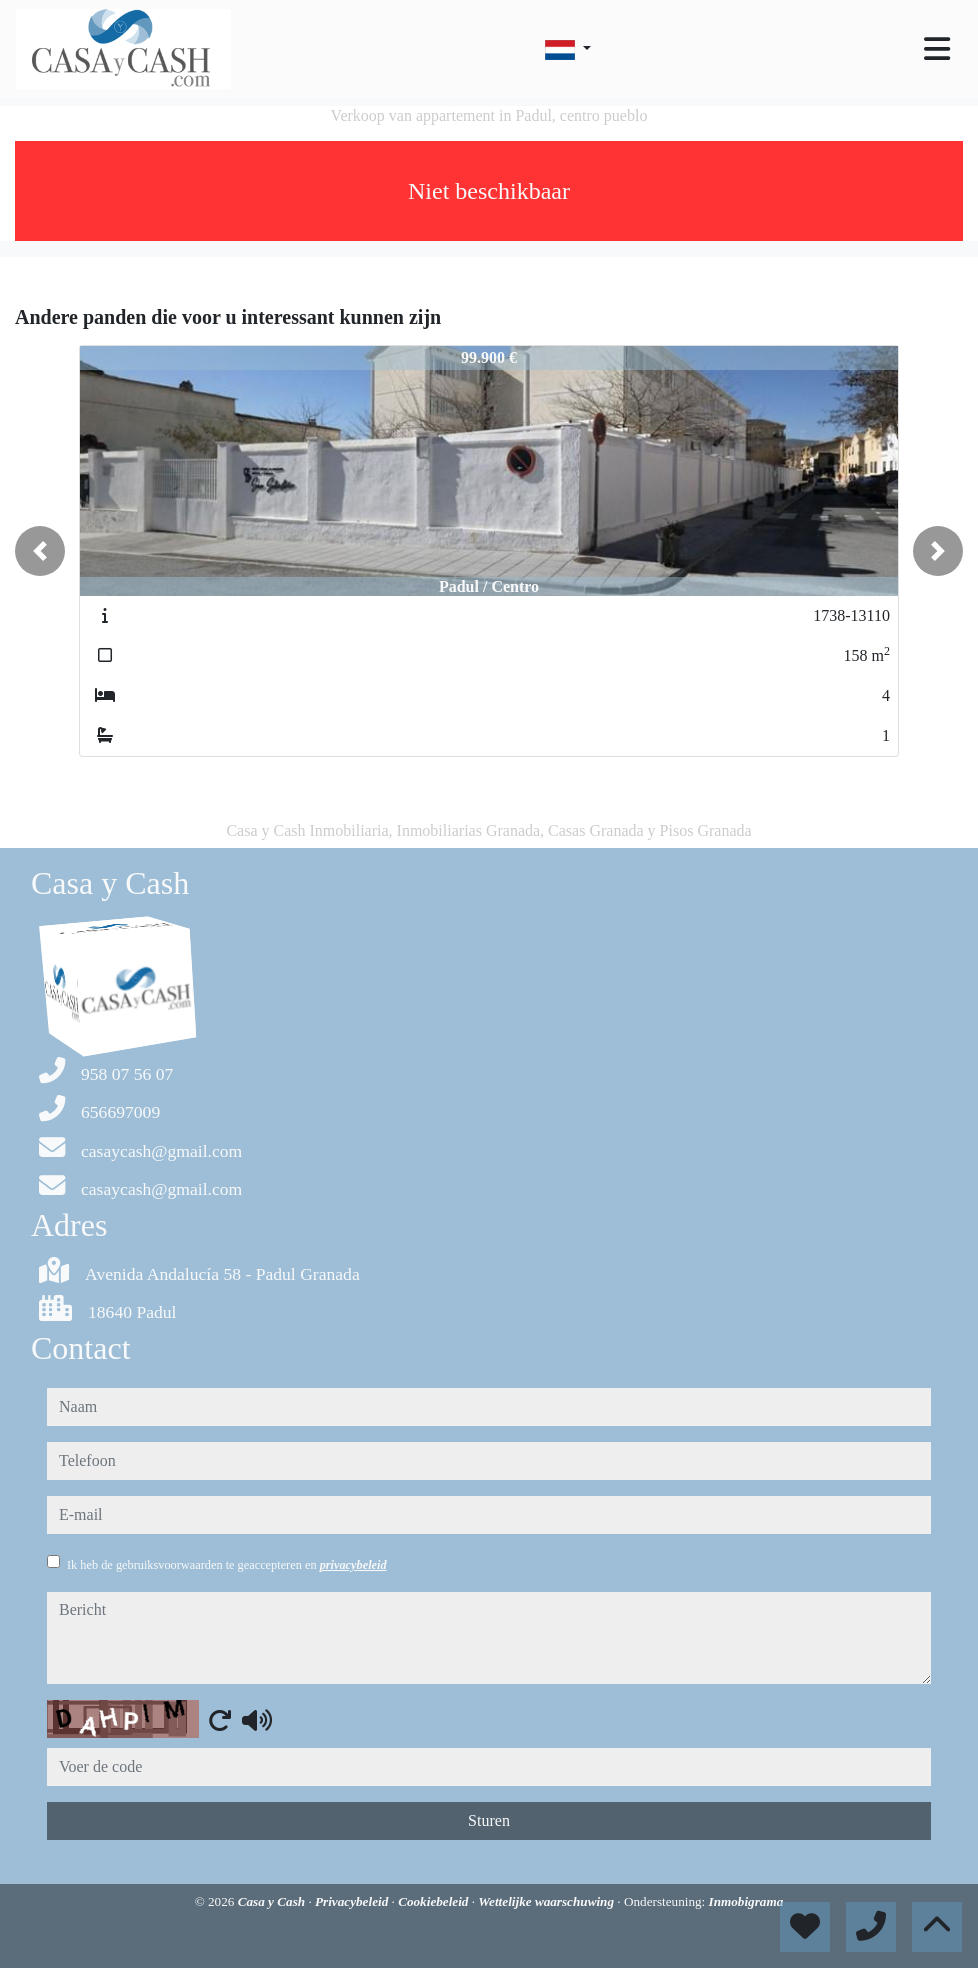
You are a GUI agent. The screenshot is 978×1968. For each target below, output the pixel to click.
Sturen (489, 1820)
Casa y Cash (273, 1901)
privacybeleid (353, 1565)
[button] (40, 551)
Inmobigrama (746, 1901)
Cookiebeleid (435, 1901)
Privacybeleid (353, 1901)
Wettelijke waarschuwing (547, 1901)
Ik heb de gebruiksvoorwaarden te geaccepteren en (227, 1565)
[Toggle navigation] (937, 49)
